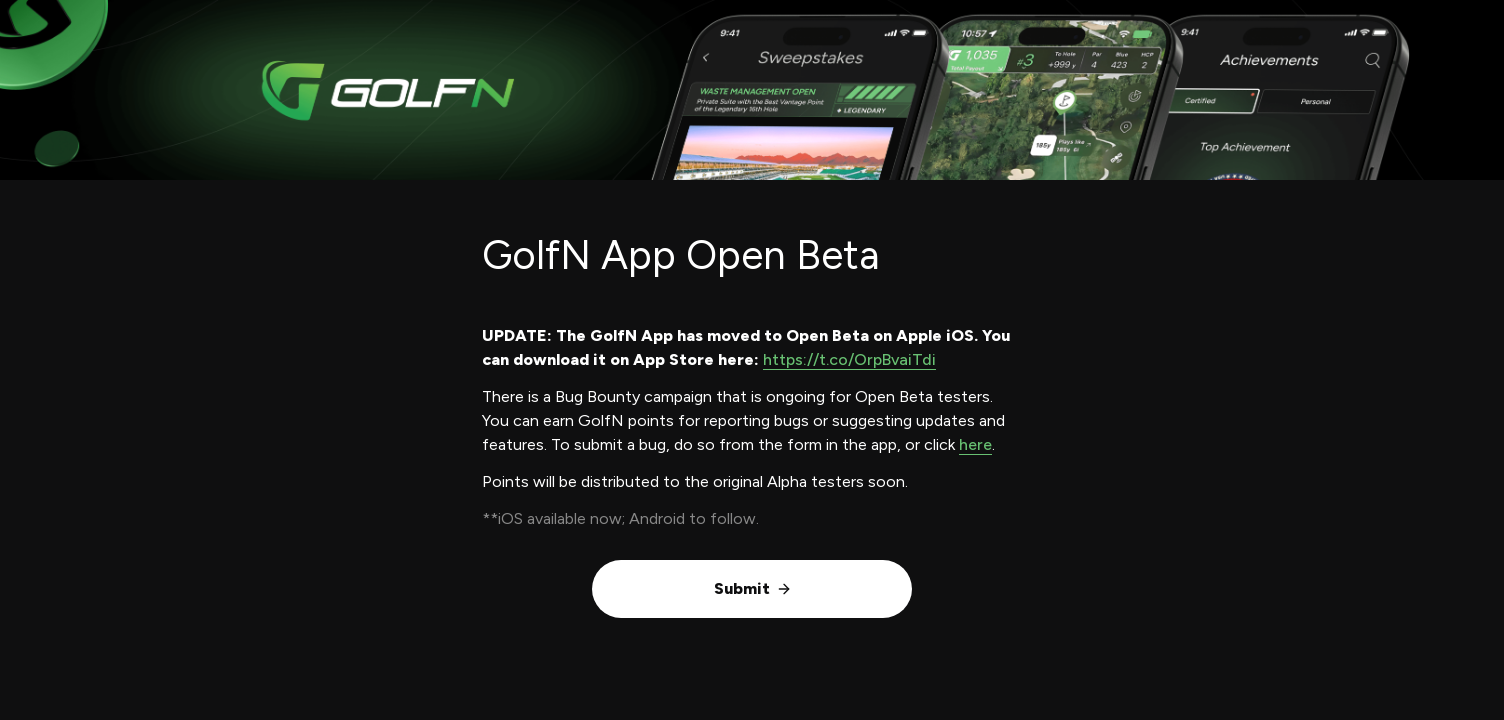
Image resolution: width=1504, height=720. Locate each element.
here (975, 444)
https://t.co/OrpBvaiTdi (849, 359)
